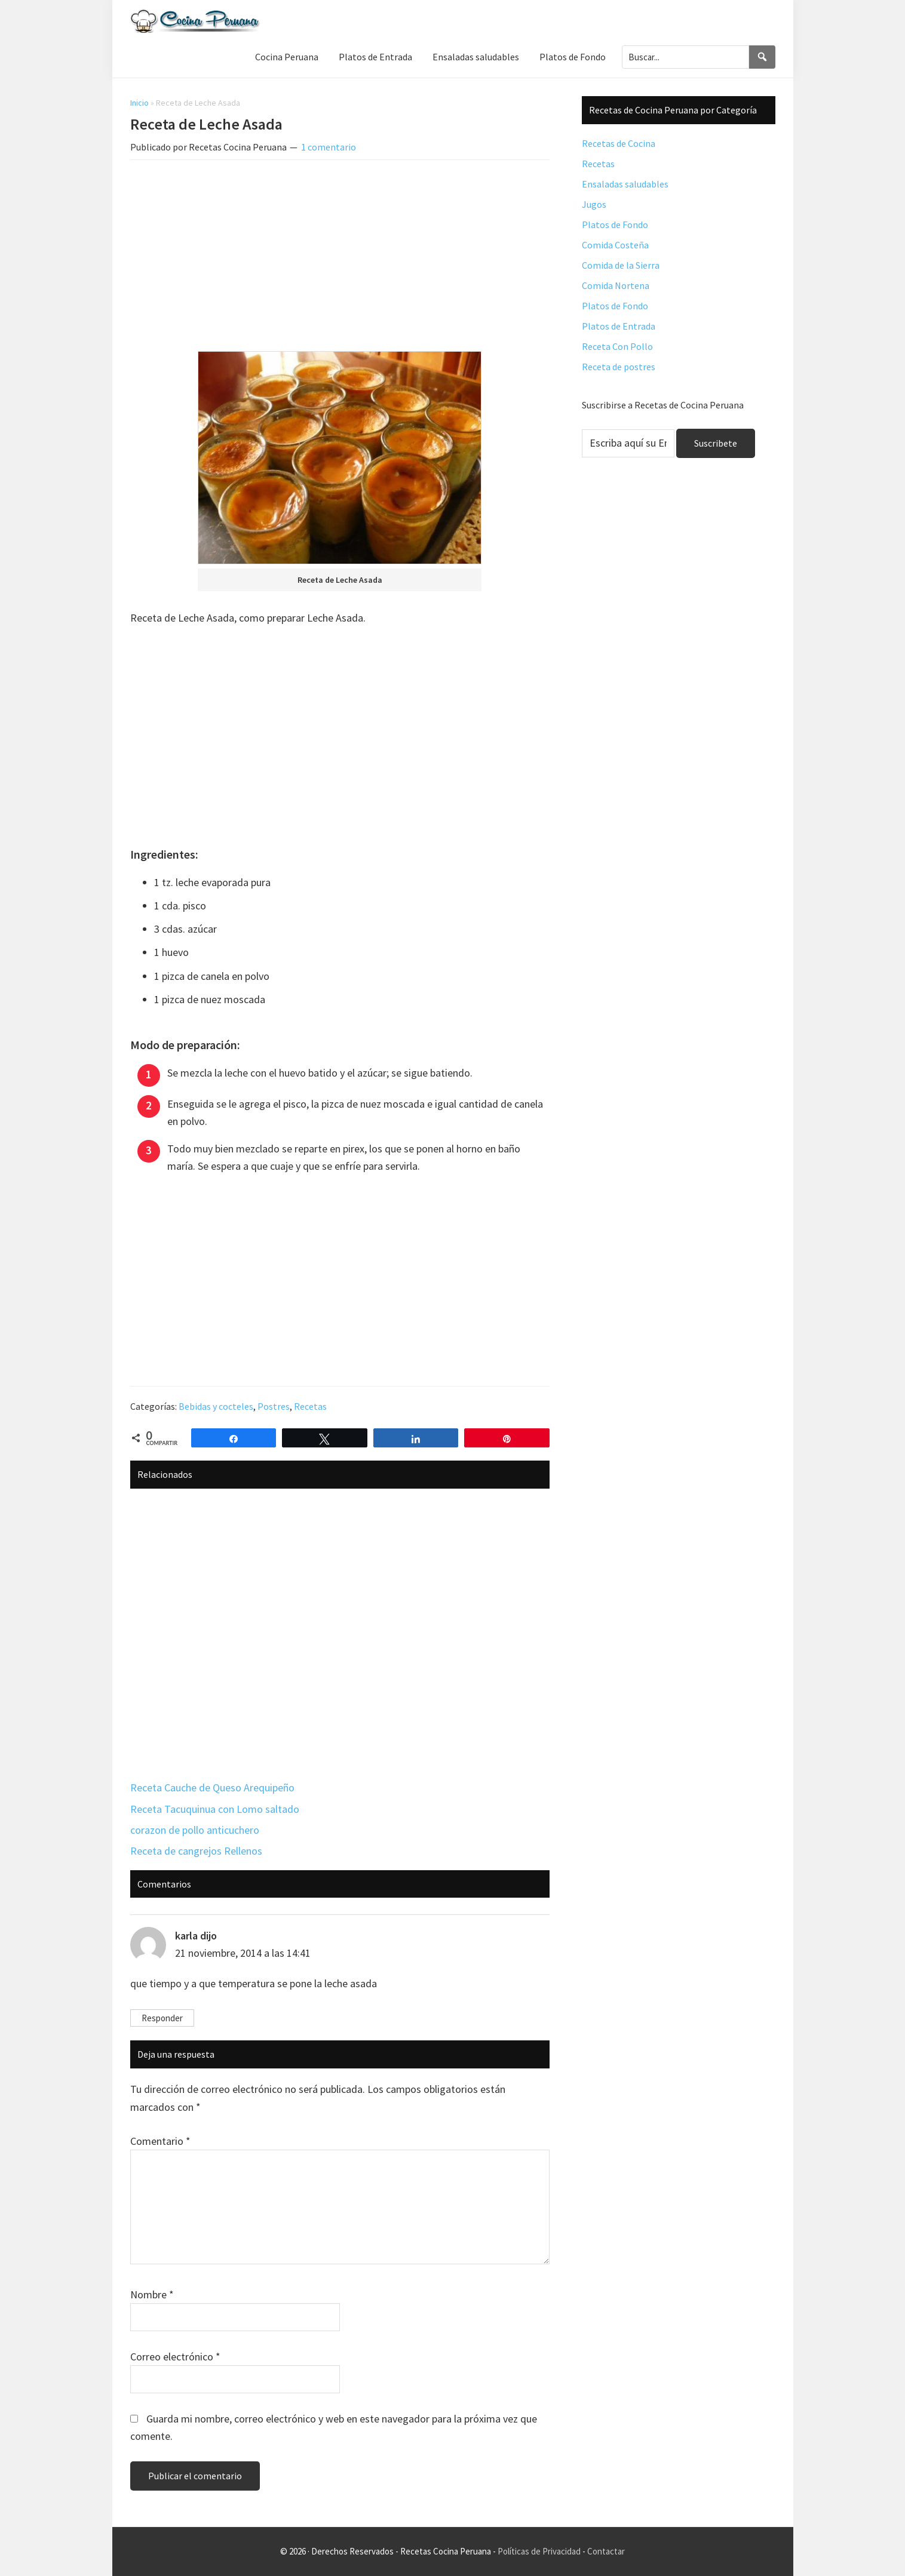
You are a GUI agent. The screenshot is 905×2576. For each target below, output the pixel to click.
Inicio (139, 102)
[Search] (762, 57)
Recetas (310, 1406)
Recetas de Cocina (618, 143)
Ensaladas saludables (625, 184)
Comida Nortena (615, 285)
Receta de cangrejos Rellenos (196, 1851)
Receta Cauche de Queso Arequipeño (212, 1787)
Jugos (594, 204)
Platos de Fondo (615, 224)
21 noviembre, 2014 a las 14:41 (243, 1953)
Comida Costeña (615, 245)
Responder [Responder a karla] (162, 2018)
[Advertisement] (340, 258)
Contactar (606, 2551)
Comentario (160, 2141)
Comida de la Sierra (620, 265)
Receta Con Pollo (617, 346)
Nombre (152, 2294)
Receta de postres (618, 367)
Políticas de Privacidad (539, 2551)
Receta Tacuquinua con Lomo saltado (214, 1809)
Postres (273, 1406)
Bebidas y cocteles (216, 1406)
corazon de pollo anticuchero (194, 1830)
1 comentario (328, 147)
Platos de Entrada (618, 326)
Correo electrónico (175, 2356)
